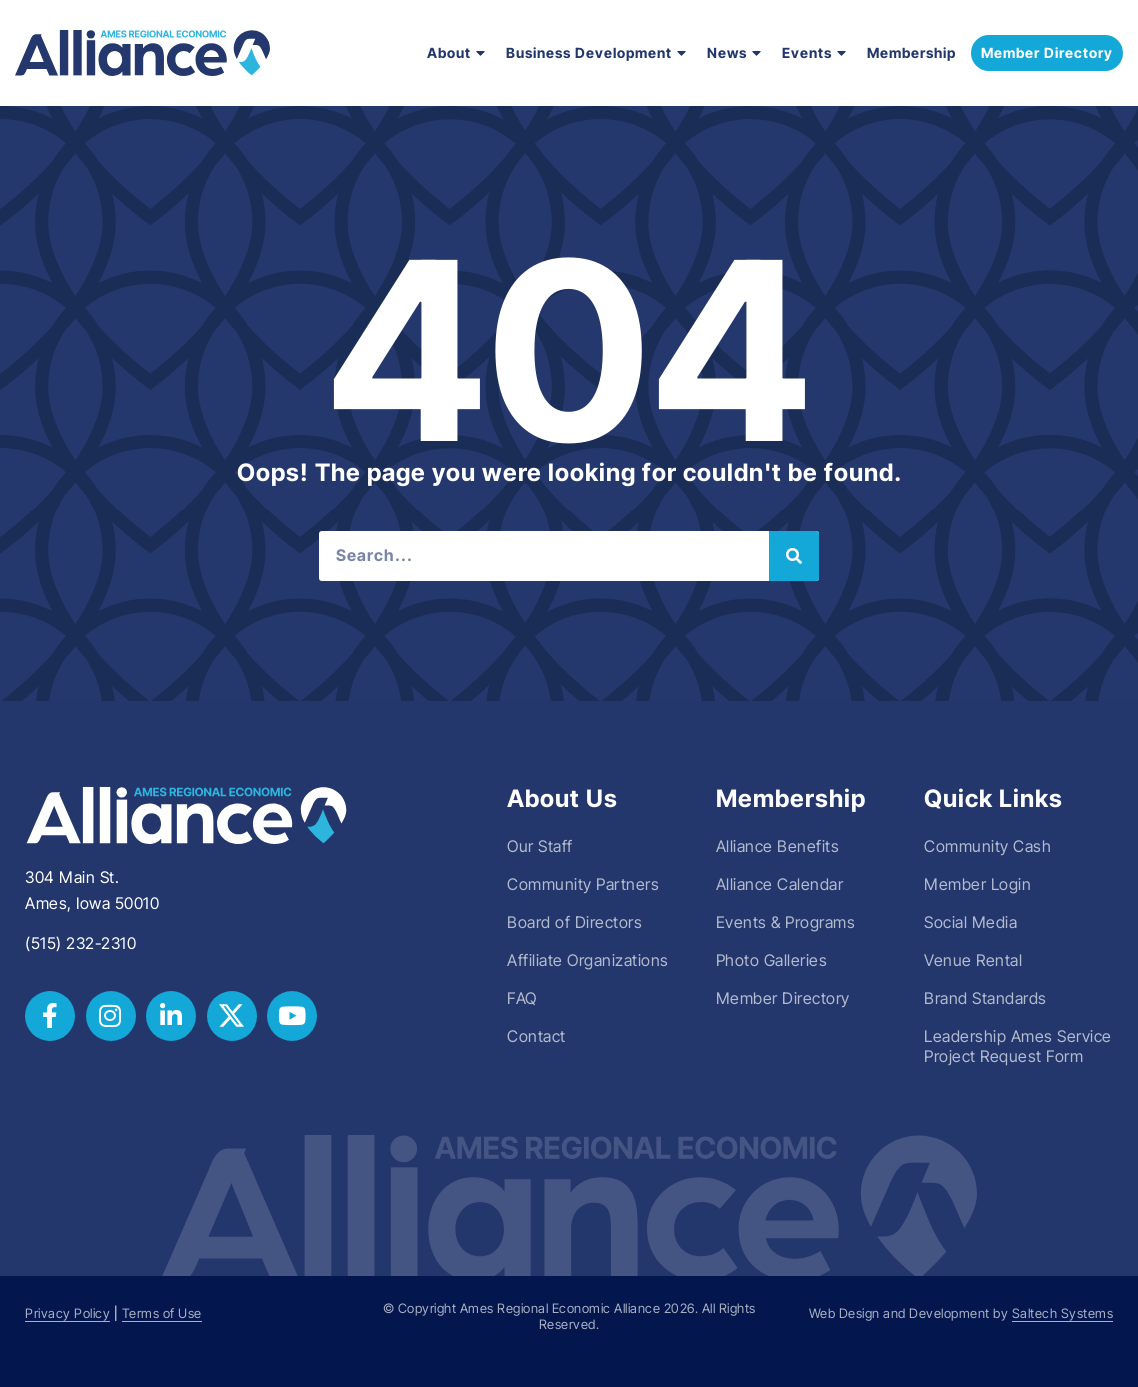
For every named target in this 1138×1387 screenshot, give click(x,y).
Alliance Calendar (780, 884)
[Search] (794, 556)
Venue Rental (973, 960)
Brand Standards (985, 998)
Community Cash (987, 846)
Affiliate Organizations (588, 960)
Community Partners (583, 884)
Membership (911, 52)
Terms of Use (162, 1313)
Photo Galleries (772, 960)
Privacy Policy (67, 1313)
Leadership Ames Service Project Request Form (1018, 1046)
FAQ (522, 998)
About (456, 52)
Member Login (977, 884)
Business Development (596, 52)
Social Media (970, 922)
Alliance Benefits (778, 846)
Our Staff (540, 846)
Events (814, 52)
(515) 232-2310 (80, 943)
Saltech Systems (1063, 1313)
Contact (536, 1036)
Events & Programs (786, 922)
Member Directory (783, 998)
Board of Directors (574, 922)
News (734, 52)
